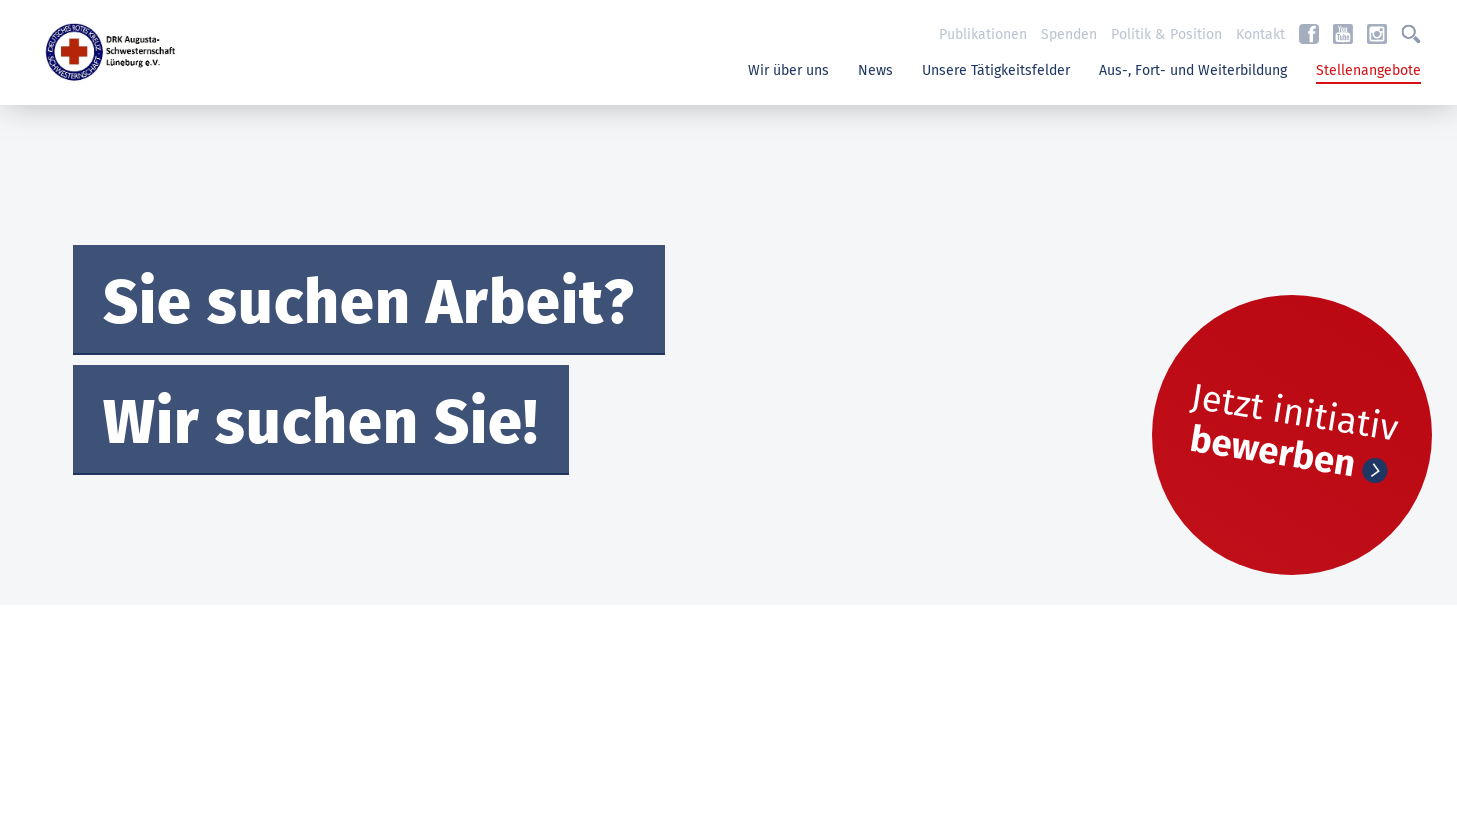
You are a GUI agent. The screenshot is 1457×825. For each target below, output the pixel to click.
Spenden (1069, 34)
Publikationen (983, 34)
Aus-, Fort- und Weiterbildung (1193, 70)
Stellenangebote (1368, 70)
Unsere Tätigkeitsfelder (996, 70)
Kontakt (1260, 34)
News (875, 70)
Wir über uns (788, 70)
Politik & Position (1166, 34)
